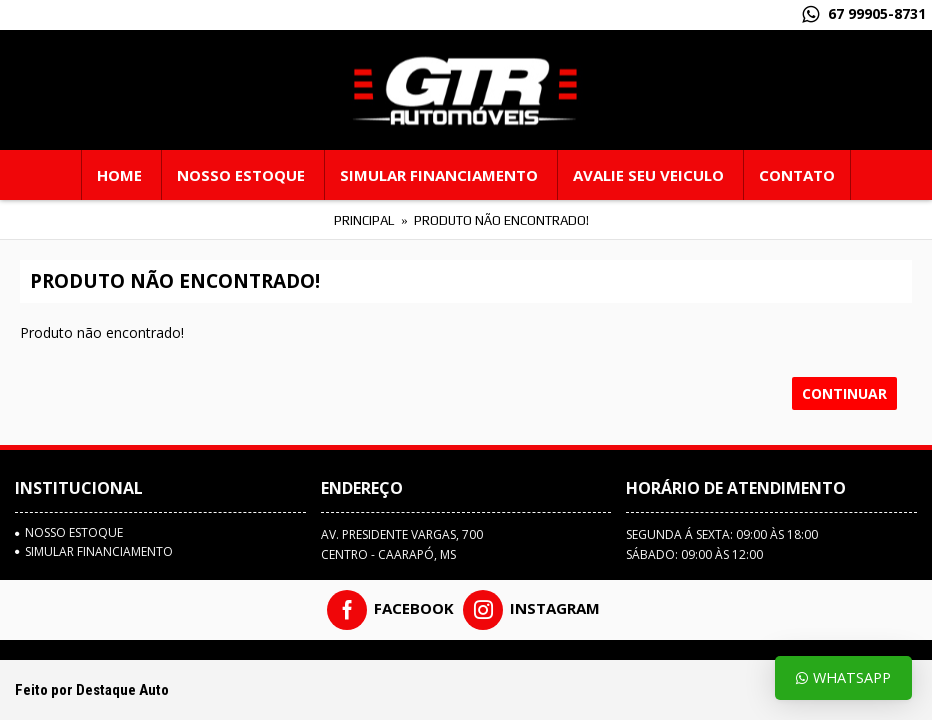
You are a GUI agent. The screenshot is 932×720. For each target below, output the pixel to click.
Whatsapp (843, 677)
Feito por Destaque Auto (92, 690)
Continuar (844, 393)
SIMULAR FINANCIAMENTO (94, 552)
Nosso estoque (69, 533)
